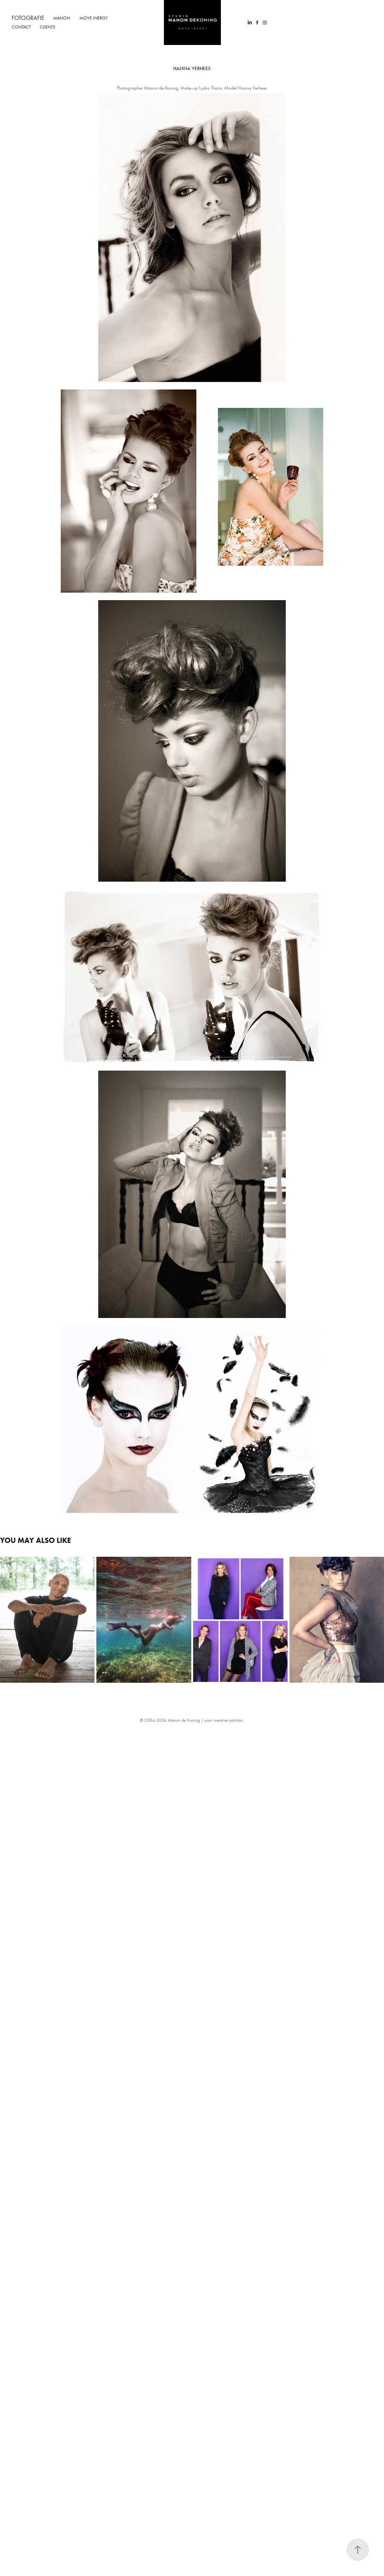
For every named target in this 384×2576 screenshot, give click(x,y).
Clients (47, 27)
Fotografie (28, 17)
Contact (21, 27)
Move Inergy (94, 18)
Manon (61, 18)
